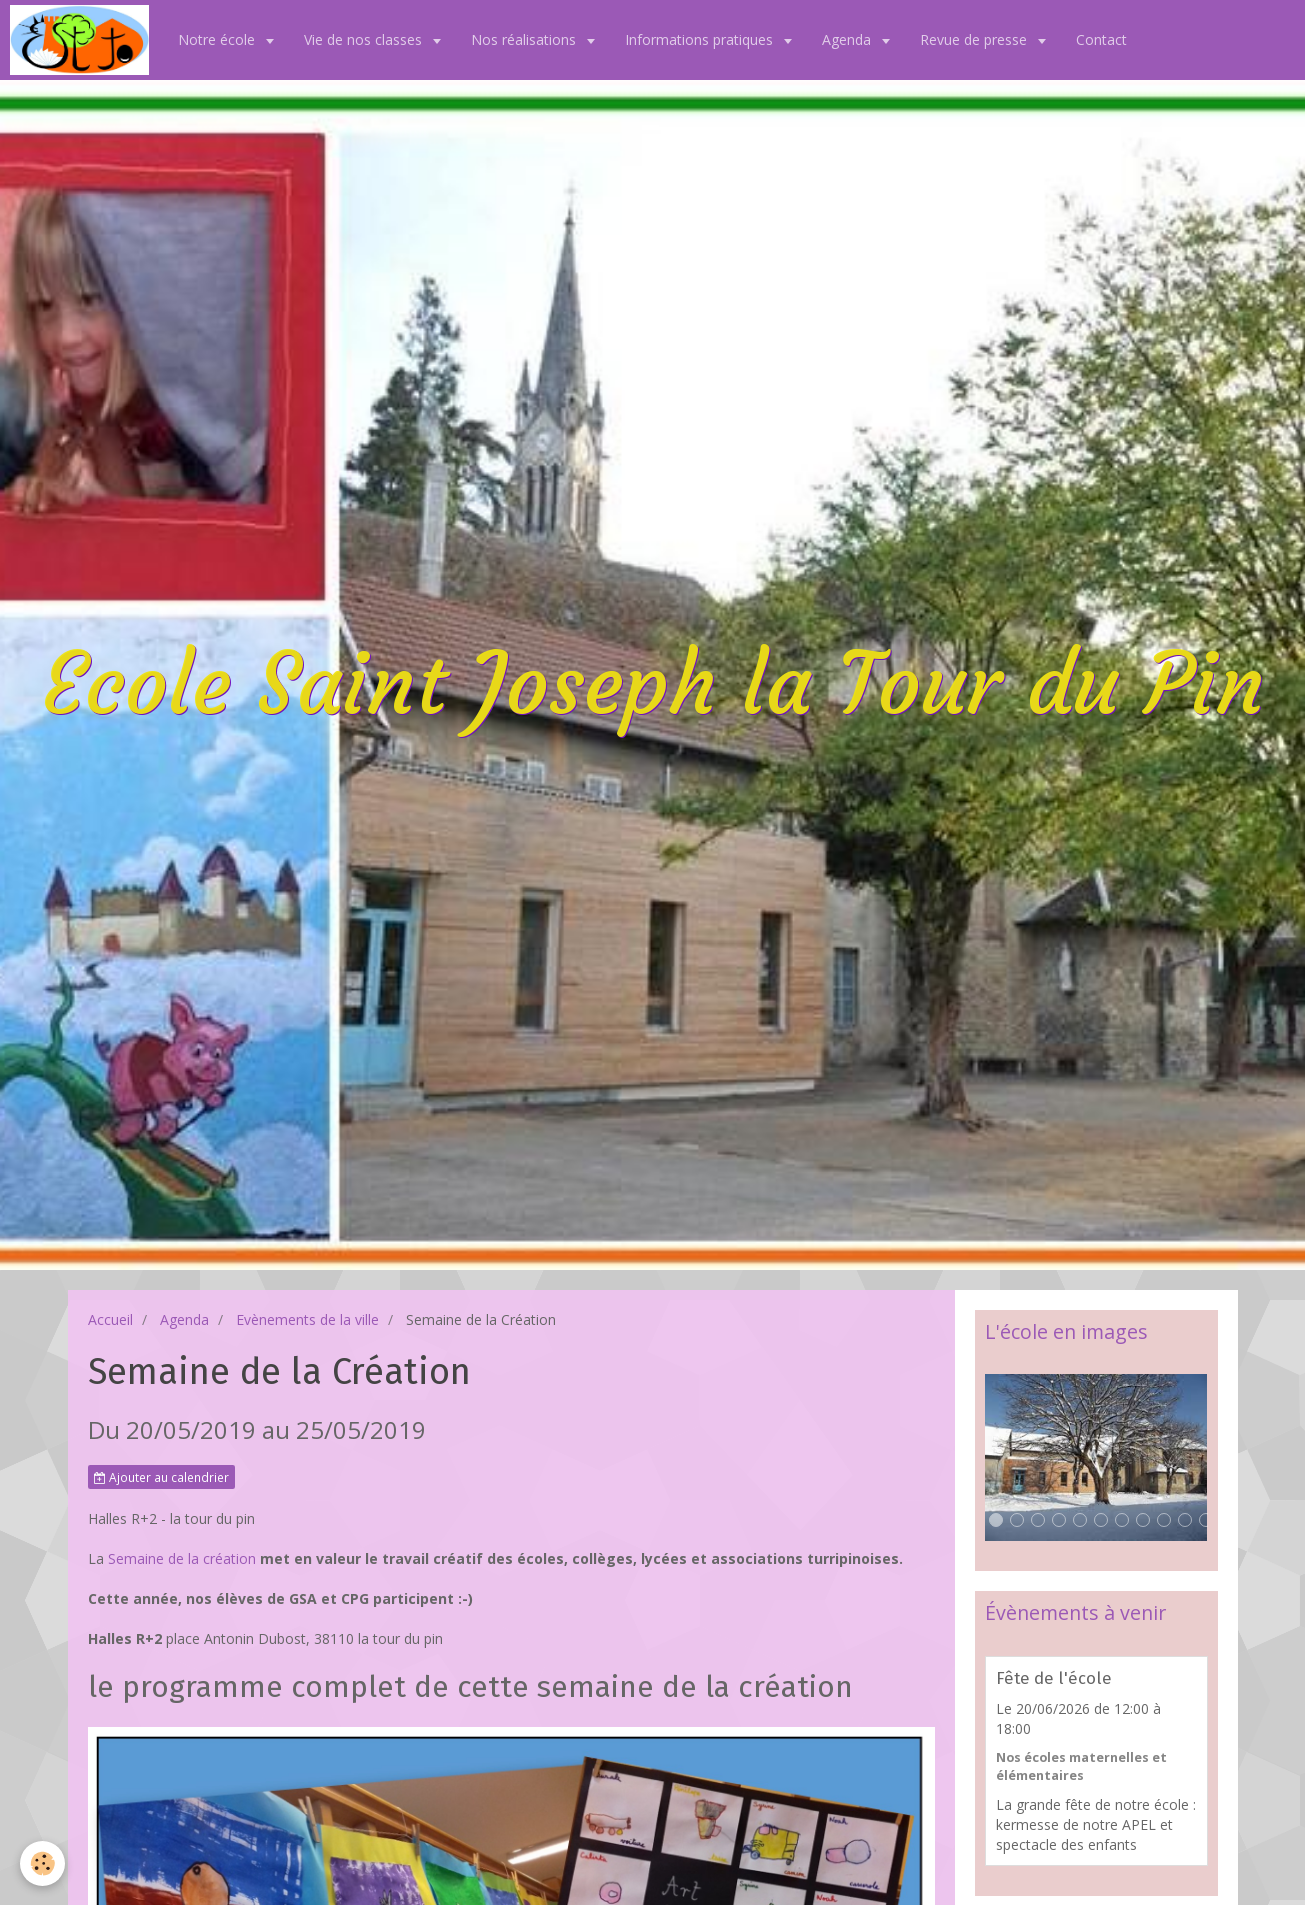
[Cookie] (42, 1863)
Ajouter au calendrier (161, 1477)
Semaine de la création (184, 1558)
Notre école (218, 39)
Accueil (110, 1319)
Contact (1101, 39)
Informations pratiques (701, 39)
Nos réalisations (525, 39)
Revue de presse (975, 39)
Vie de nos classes (365, 39)
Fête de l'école (1054, 1678)
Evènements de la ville (307, 1319)
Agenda (848, 39)
